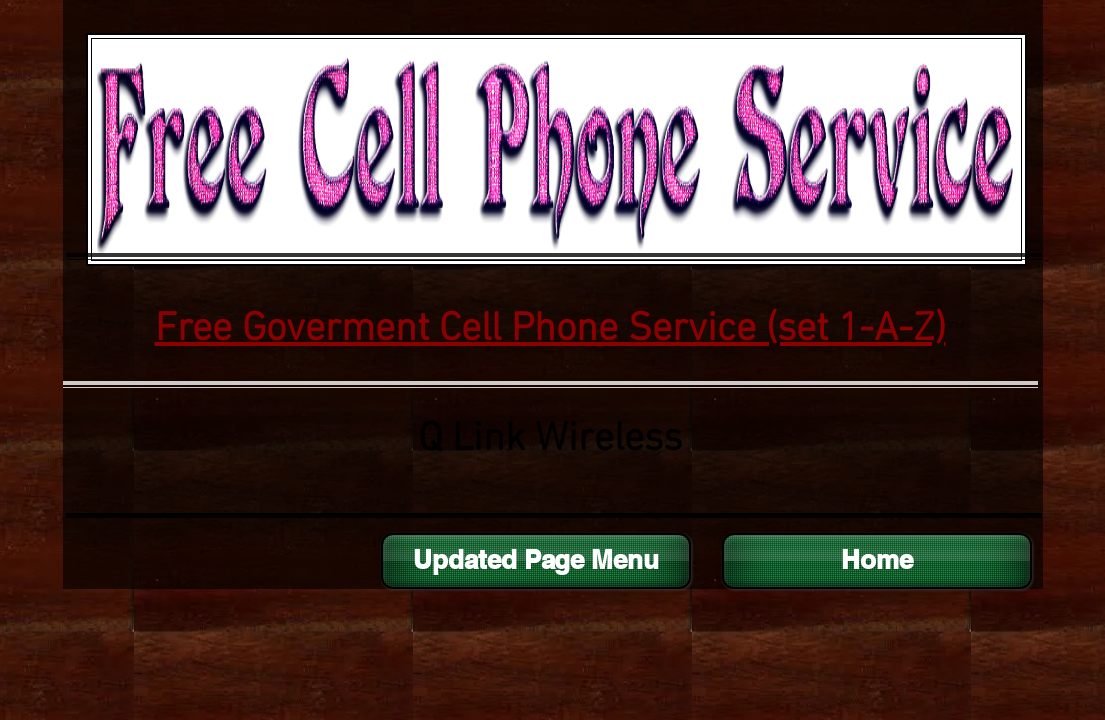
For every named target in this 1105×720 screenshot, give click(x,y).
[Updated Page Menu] (536, 561)
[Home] (877, 561)
